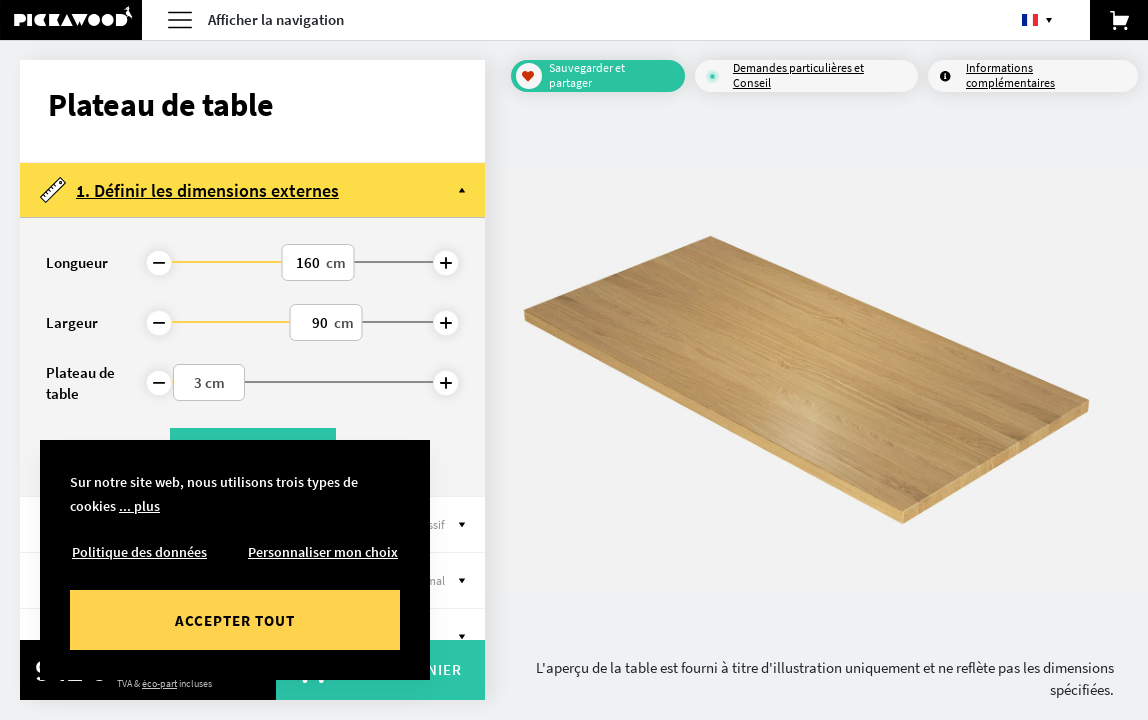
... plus (139, 506)
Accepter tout (234, 620)
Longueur (77, 262)
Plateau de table (80, 383)
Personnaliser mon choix (323, 552)
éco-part (159, 683)
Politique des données (139, 552)
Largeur (72, 322)
